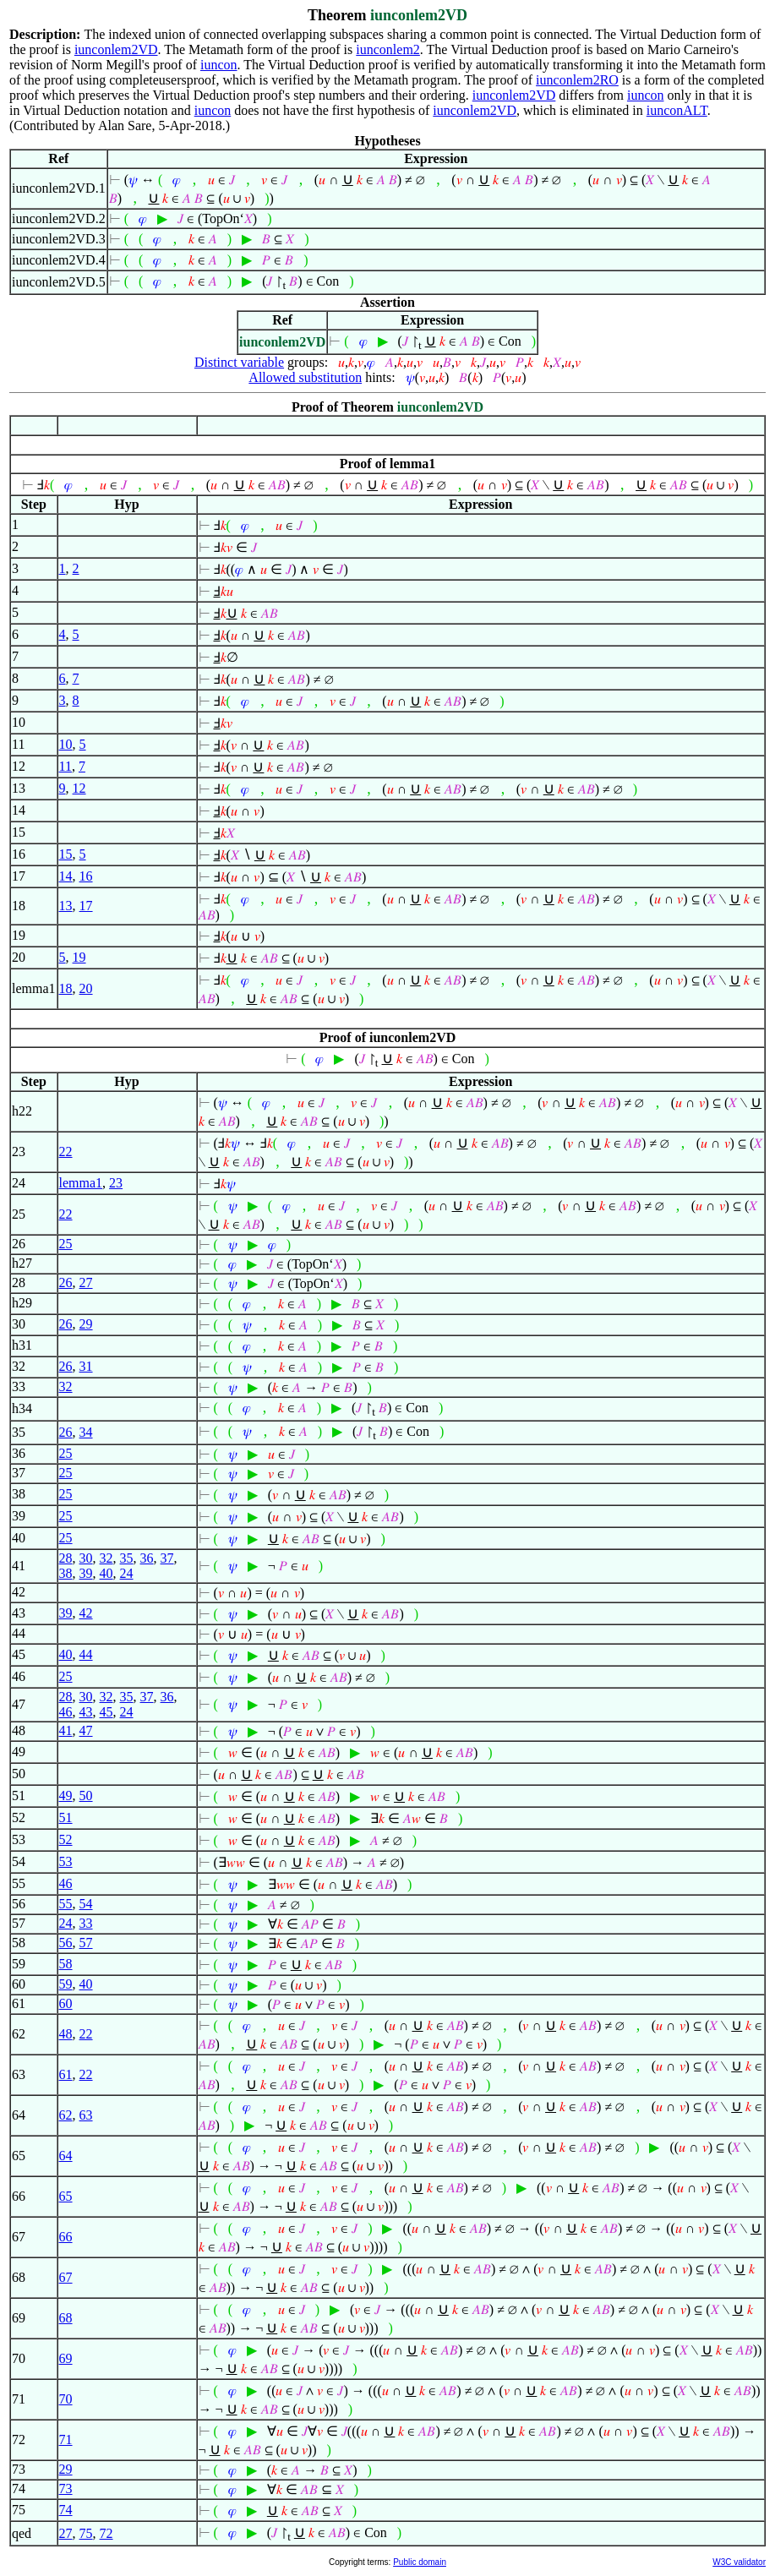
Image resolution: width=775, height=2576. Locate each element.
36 (147, 1558)
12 (79, 788)
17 (86, 905)
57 (86, 1942)
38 (66, 1573)
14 (66, 876)
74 (66, 2509)
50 (86, 1795)
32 (66, 1386)
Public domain (419, 2562)
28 (66, 1558)
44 (86, 1654)
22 (66, 1151)
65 (66, 2196)
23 (116, 1183)
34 (86, 1432)
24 (127, 1573)
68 (66, 2318)
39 (86, 1573)
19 (79, 957)
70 (66, 2399)
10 (66, 744)
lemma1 (81, 1183)
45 (106, 1712)
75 (86, 2533)
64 (66, 2155)
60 (66, 2003)
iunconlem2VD (116, 49)
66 (66, 2236)
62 (66, 2115)
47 (86, 1730)
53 (66, 1861)
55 (66, 1904)
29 (86, 1324)
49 (66, 1795)
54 (86, 1904)
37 (167, 1558)
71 (66, 2439)
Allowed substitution (305, 377)
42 (86, 1613)
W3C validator (739, 2562)
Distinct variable (239, 362)
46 (66, 1712)
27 (86, 1282)
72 (106, 2533)
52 (66, 1839)
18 (66, 988)
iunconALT (677, 110)
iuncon (218, 64)
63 (86, 2115)
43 (86, 1712)
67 (66, 2277)
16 (86, 876)
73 (66, 2488)
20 (86, 988)
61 (66, 2074)
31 (86, 1366)
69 (66, 2358)
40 (106, 1573)
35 (127, 1558)
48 (66, 2034)
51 (66, 1817)
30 (86, 1558)
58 (66, 1964)
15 (66, 854)
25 (66, 1243)
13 (66, 905)
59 (66, 1984)
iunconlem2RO (577, 80)
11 (65, 766)
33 (86, 1923)
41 (66, 1730)
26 (66, 1282)
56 (66, 1942)
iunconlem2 (388, 49)
